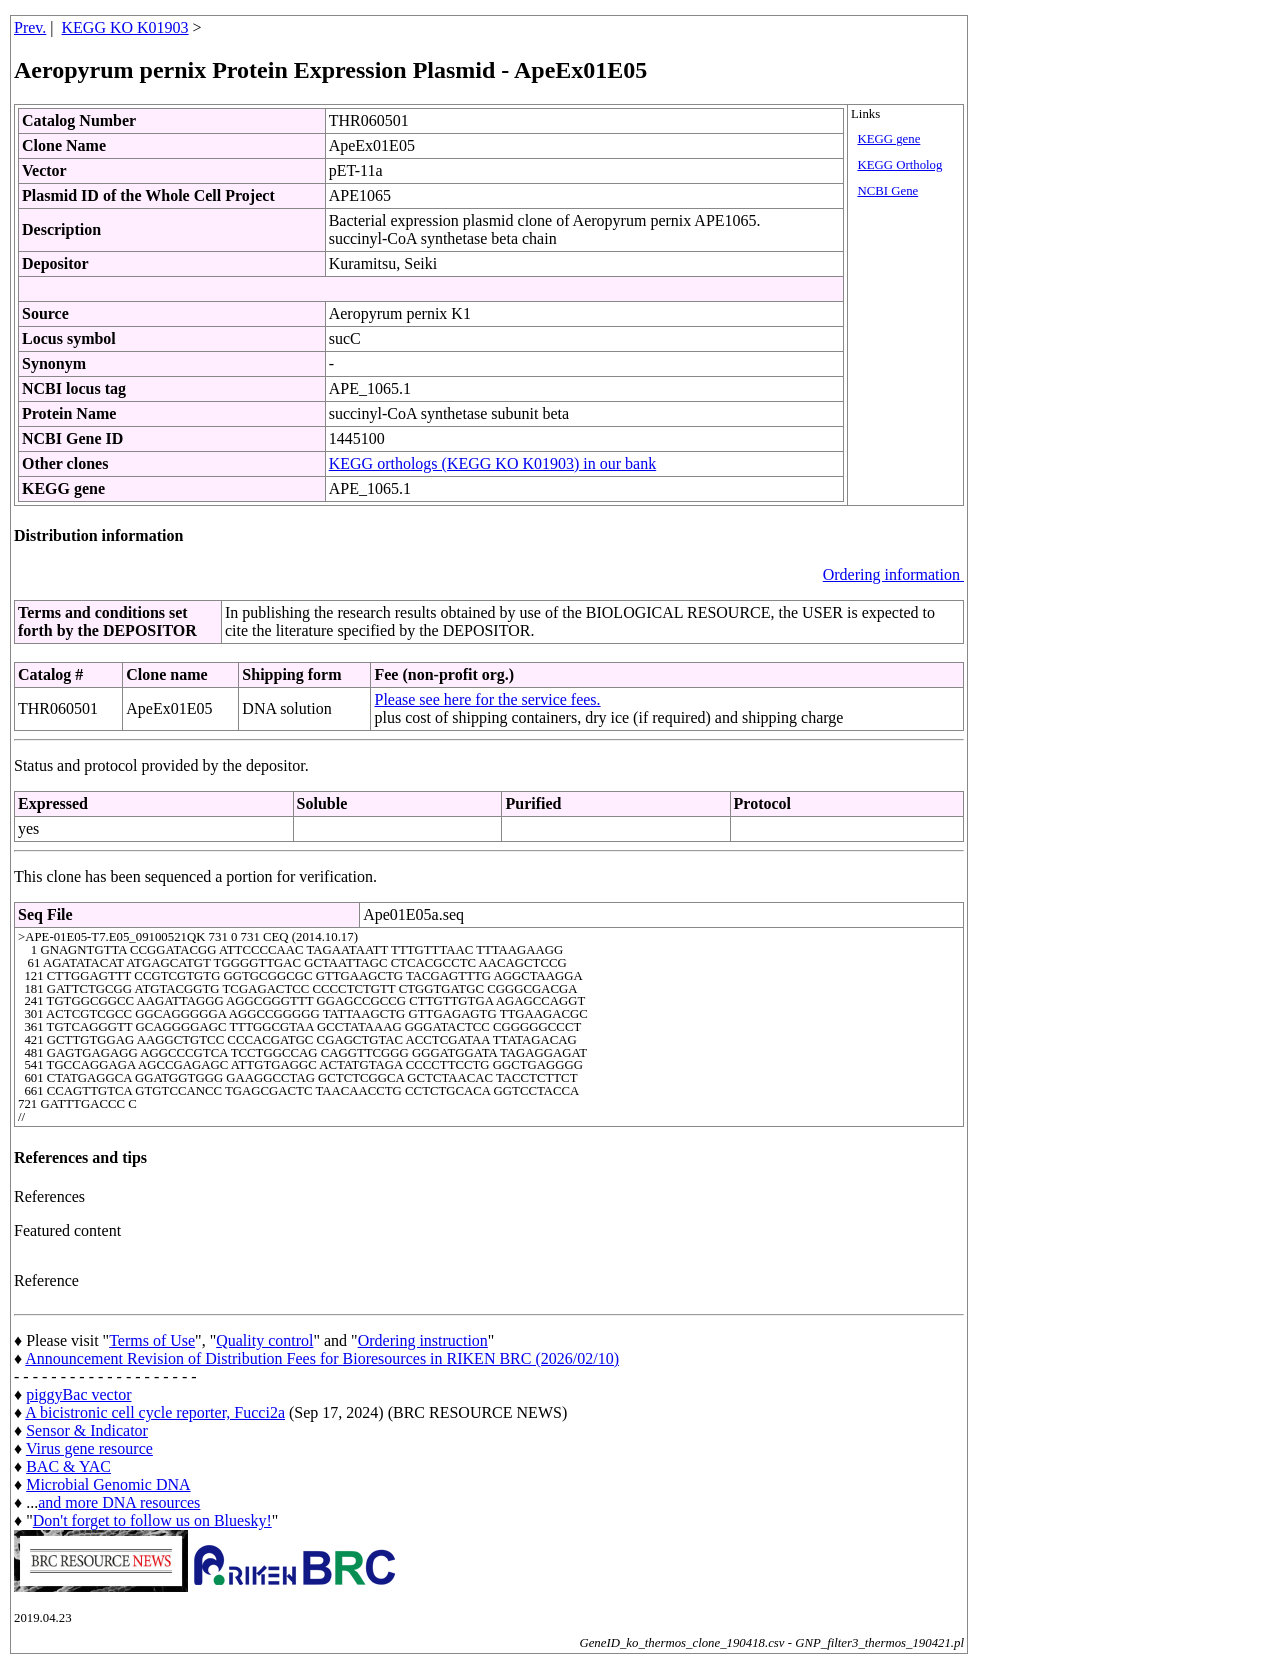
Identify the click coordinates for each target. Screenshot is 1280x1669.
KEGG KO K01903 (125, 27)
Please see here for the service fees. (487, 699)
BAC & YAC (68, 1466)
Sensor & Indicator (87, 1430)
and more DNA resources (119, 1502)
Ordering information (893, 574)
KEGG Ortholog (899, 165)
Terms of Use (152, 1340)
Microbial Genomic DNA (108, 1484)
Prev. (30, 27)
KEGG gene (888, 139)
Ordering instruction (423, 1340)
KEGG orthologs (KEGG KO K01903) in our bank (493, 463)
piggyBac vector (78, 1394)
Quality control (264, 1340)
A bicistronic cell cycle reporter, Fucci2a (155, 1412)
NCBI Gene (887, 191)
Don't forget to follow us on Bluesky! (152, 1520)
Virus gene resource (89, 1448)
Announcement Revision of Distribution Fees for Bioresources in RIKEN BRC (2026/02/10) (322, 1358)
